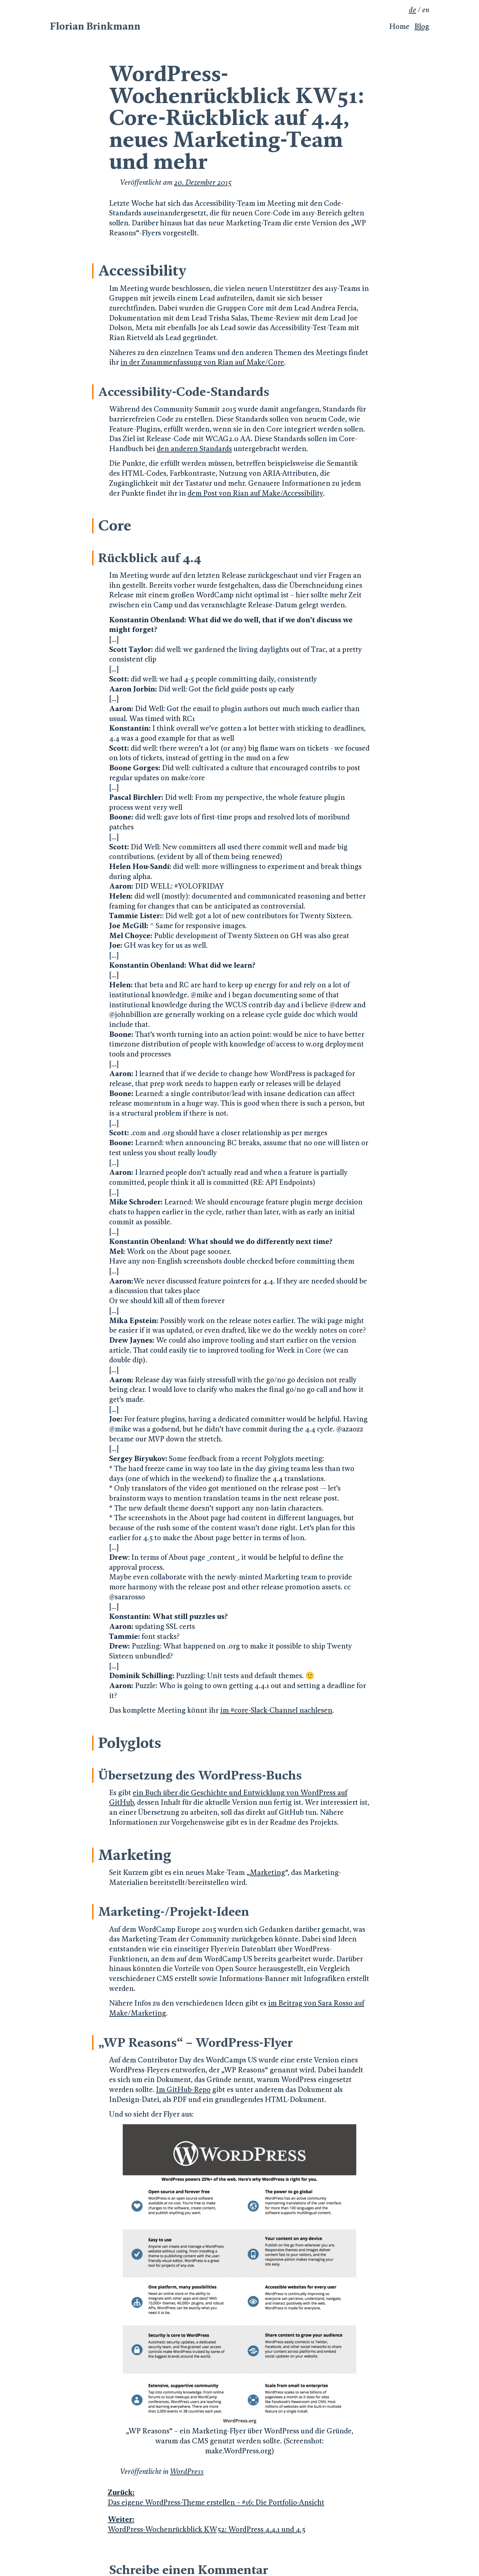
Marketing (267, 1872)
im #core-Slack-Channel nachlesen (276, 1710)
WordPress (187, 2471)
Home (399, 26)
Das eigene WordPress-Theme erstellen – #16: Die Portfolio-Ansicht (239, 2497)
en (425, 9)
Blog (421, 26)
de (412, 9)
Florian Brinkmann (95, 26)
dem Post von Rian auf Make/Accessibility (255, 493)
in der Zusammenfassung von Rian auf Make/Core (202, 362)
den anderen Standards (194, 448)
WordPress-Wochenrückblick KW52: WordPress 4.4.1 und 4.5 (239, 2524)
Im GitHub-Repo (183, 2089)
